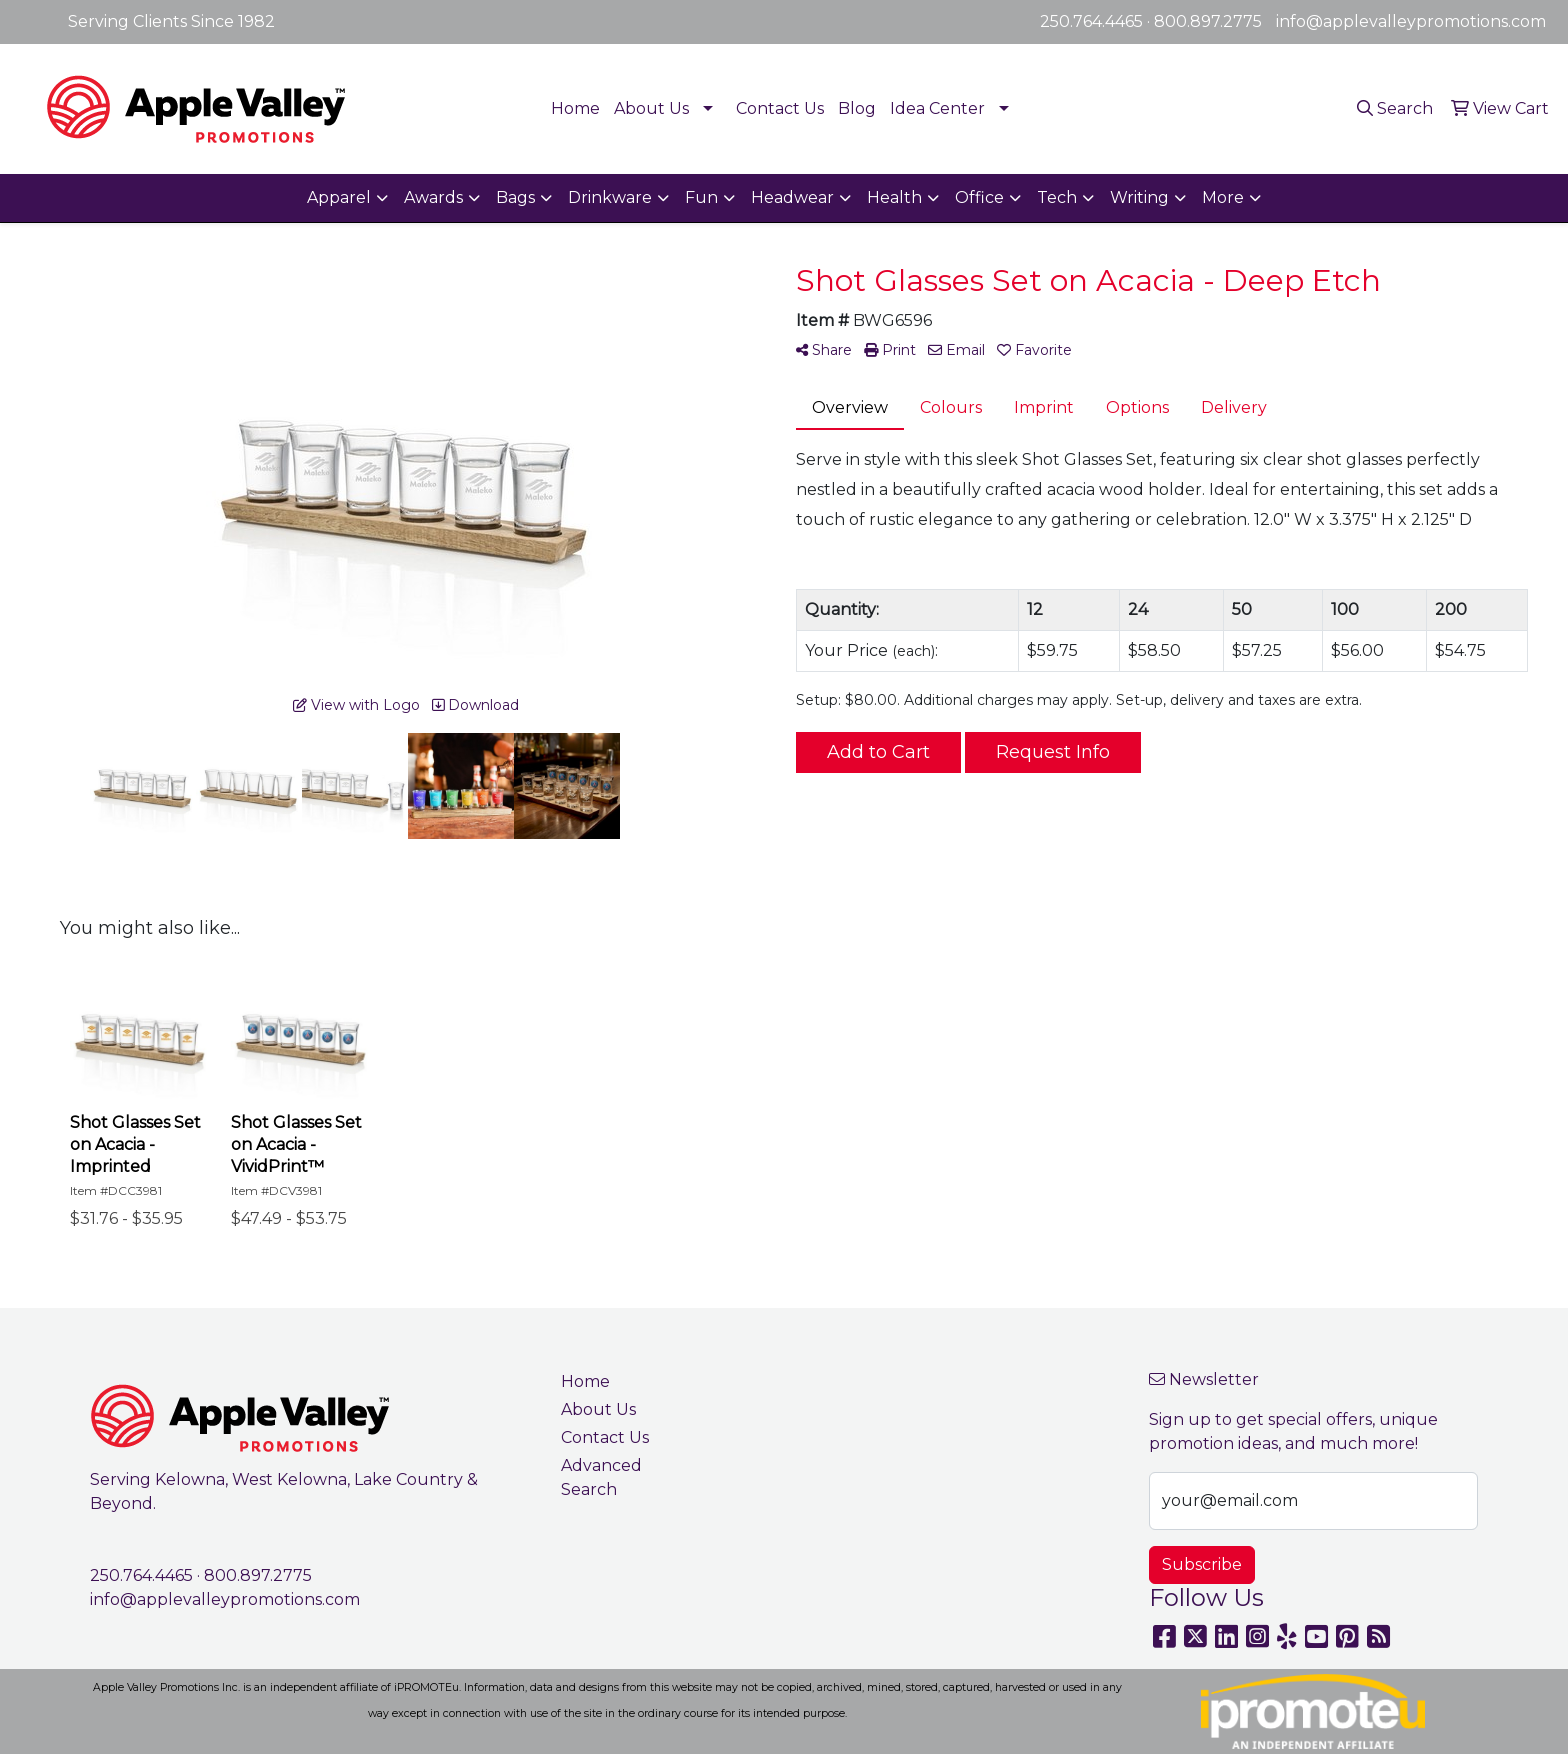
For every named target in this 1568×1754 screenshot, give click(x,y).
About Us (651, 108)
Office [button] (979, 197)
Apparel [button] (339, 197)
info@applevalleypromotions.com (1411, 21)
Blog (857, 108)
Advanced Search (601, 1477)
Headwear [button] (792, 197)
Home (575, 108)
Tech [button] (1057, 197)
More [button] (1223, 197)
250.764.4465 (1091, 21)
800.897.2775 (1208, 21)
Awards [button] (433, 197)
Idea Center (937, 108)
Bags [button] (515, 197)
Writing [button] (1139, 197)
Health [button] (894, 197)
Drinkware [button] (610, 197)
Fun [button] (701, 197)
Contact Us (780, 108)
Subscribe (1202, 1564)
